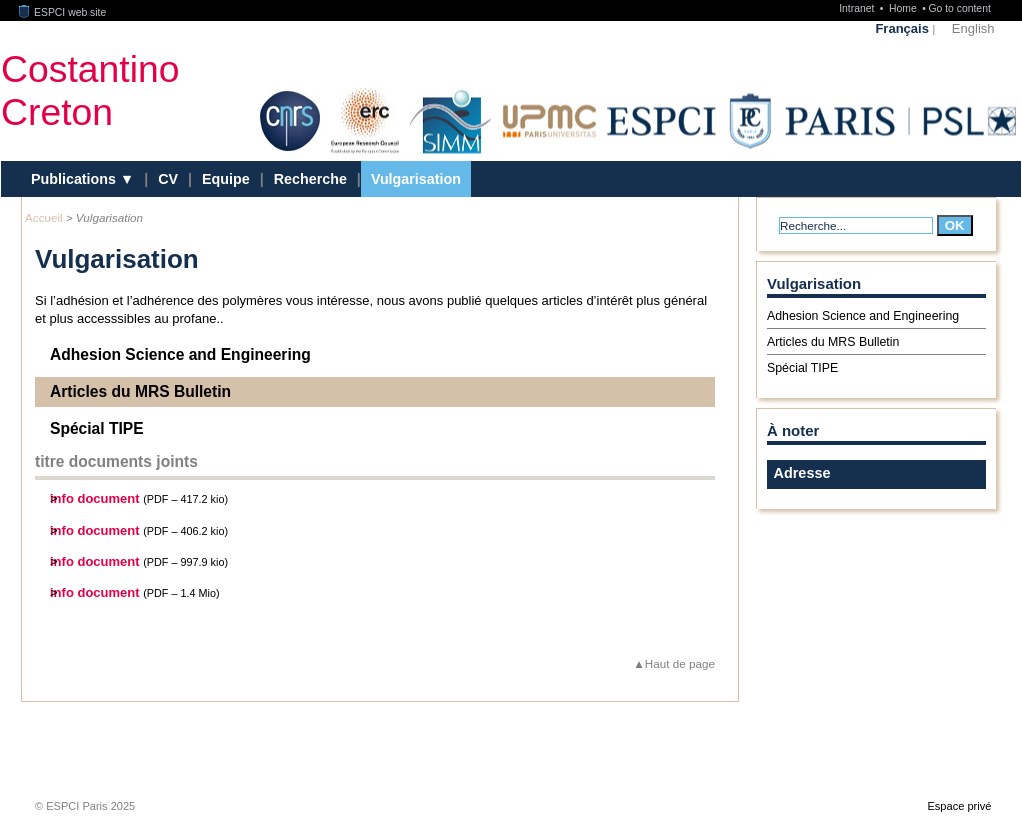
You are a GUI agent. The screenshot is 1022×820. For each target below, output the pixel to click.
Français (901, 28)
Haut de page (680, 663)
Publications (75, 179)
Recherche (310, 179)
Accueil (44, 217)
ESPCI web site (63, 12)
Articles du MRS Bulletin (140, 391)
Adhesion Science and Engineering (180, 354)
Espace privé (959, 806)
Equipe (226, 179)
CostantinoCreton (90, 90)
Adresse (802, 473)
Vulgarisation (416, 179)
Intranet (858, 8)
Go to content (959, 8)
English (973, 28)
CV (168, 179)
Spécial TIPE (97, 428)
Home (904, 8)
